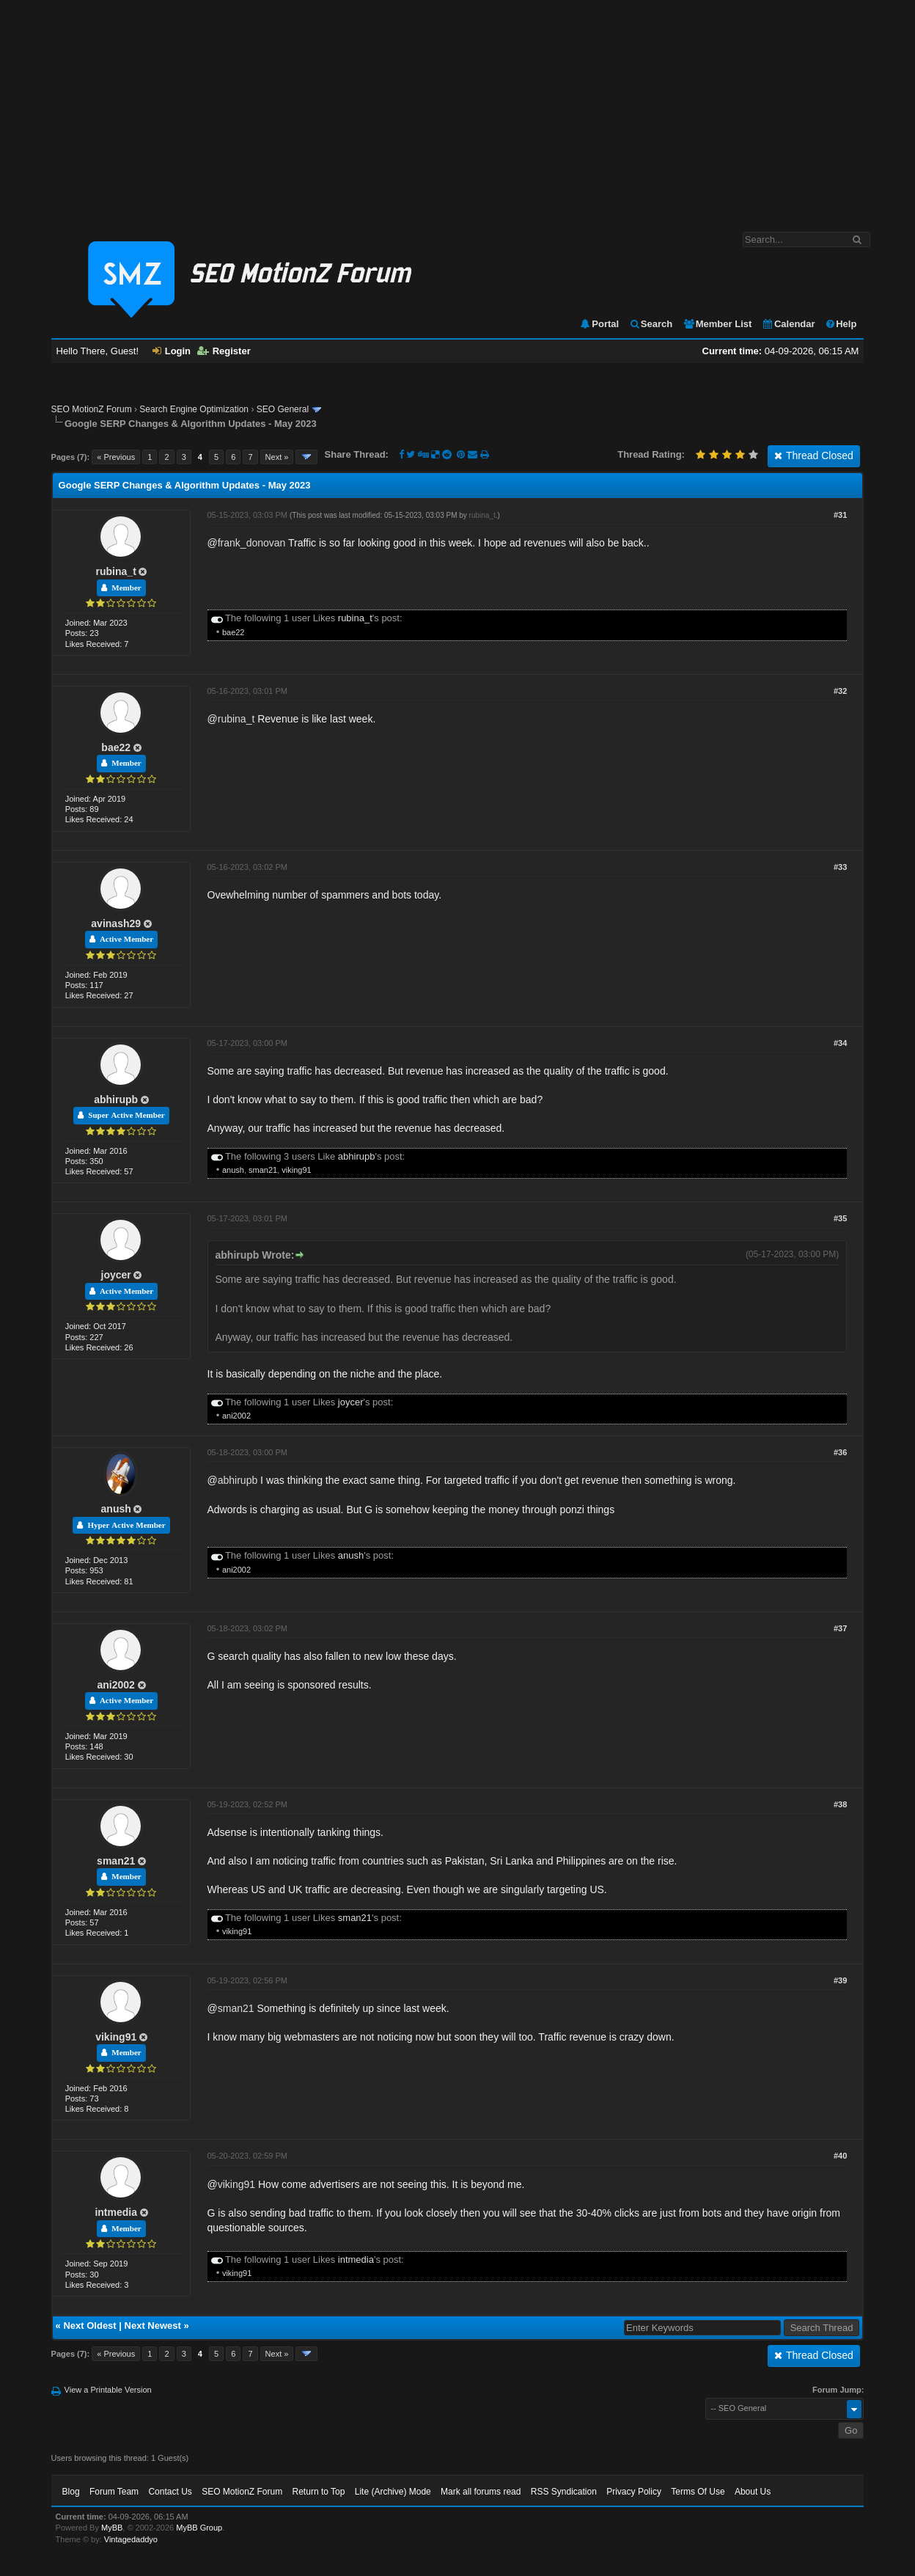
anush (233, 1170)
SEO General (283, 409)
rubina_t (116, 571)
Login (171, 350)
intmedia (116, 2212)
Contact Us (169, 2492)
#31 (840, 515)
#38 (840, 1804)
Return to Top (319, 2492)
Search (650, 323)
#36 (840, 1452)
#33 (840, 867)
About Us (753, 2492)
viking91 (296, 1170)
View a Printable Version (108, 2389)
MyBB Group (199, 2527)
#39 (840, 1980)
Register (224, 350)
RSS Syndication (564, 2492)
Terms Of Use (697, 2492)
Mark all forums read (481, 2492)
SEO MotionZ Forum (91, 409)
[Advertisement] (457, 108)
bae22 (233, 632)
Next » (277, 457)
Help (840, 323)
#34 (840, 1043)
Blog (71, 2492)
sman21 (263, 1170)
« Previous (116, 457)
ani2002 (236, 1415)
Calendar (788, 323)
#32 (840, 691)
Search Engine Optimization (194, 409)
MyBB (111, 2527)
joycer (116, 1275)
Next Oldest (89, 2325)
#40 (840, 2155)
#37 (840, 1628)
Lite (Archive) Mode (393, 2492)
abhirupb (116, 1099)
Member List (717, 323)
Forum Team (114, 2492)
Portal (599, 323)
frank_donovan (252, 543)
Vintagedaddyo (131, 2539)
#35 (840, 1218)
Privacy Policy (633, 2492)
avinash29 (116, 923)
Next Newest (153, 2325)
